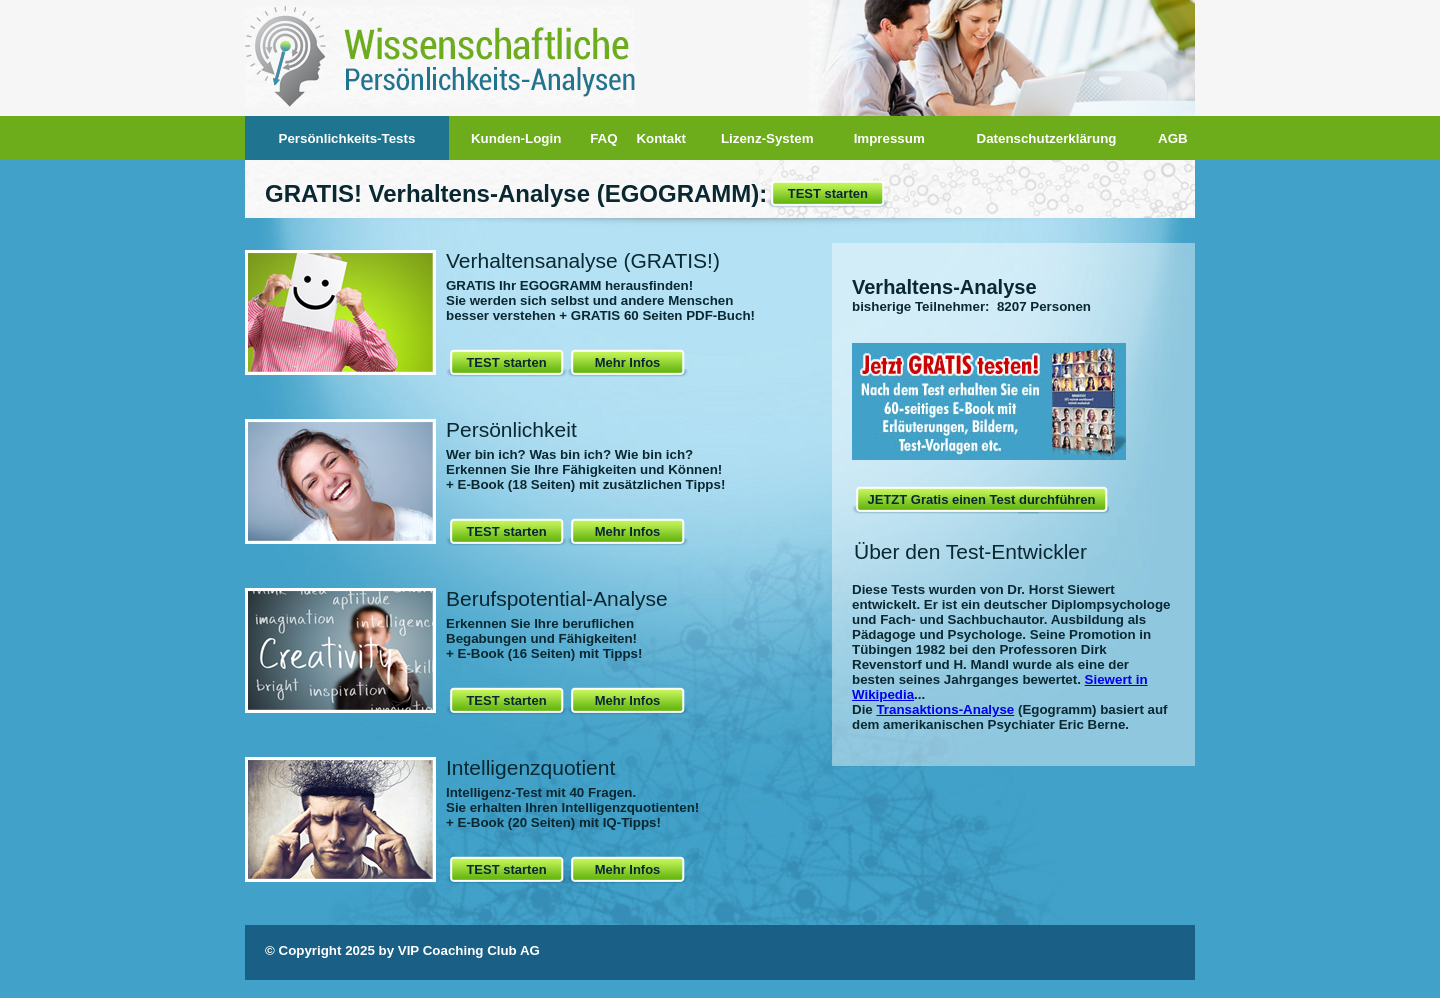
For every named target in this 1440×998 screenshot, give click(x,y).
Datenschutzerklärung (1047, 138)
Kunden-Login (516, 138)
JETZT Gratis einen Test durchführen (981, 499)
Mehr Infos (628, 362)
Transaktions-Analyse (945, 709)
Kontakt (661, 138)
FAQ (603, 138)
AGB (1173, 138)
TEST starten (828, 193)
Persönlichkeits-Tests (347, 138)
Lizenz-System (767, 138)
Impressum (889, 138)
